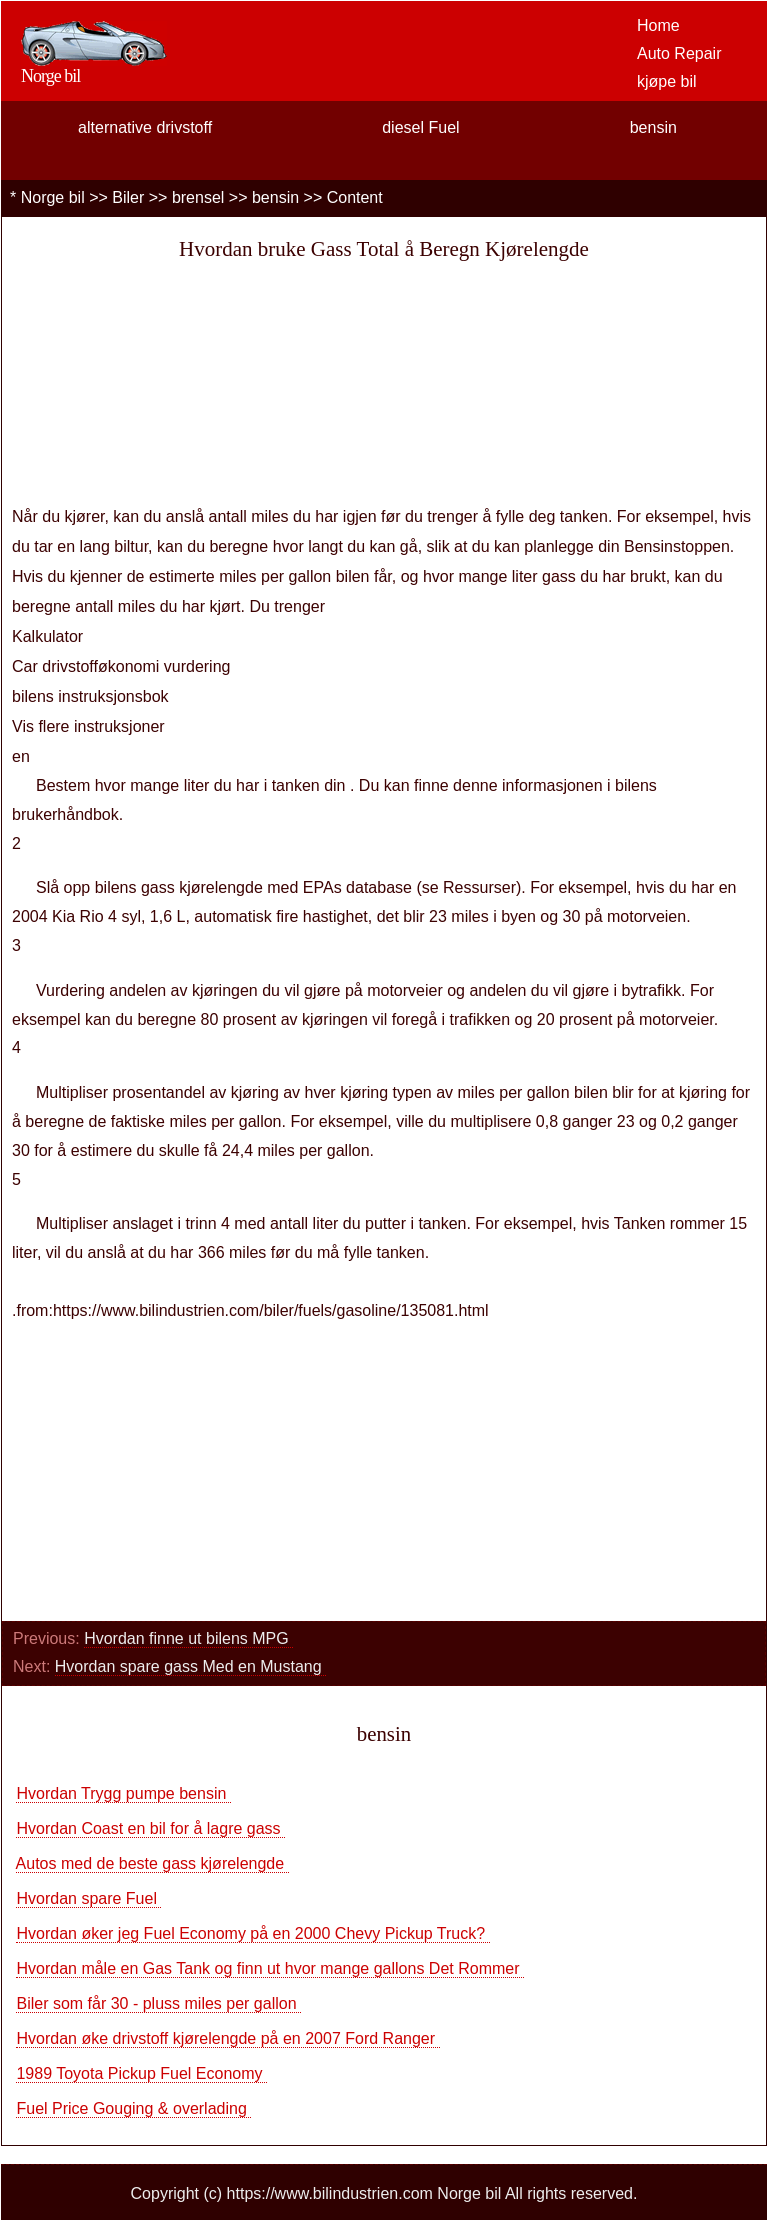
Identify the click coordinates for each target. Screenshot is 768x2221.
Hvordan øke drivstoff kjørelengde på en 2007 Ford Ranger (227, 2038)
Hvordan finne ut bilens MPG (188, 1638)
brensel (198, 197)
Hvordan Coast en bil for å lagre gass (150, 1828)
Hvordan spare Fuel (88, 1898)
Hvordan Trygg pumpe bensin (123, 1793)
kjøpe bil (667, 81)
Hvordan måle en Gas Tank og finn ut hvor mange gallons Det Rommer (270, 1968)
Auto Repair (679, 53)
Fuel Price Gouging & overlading (133, 2108)
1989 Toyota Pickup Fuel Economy (141, 2073)
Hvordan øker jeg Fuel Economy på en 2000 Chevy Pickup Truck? (252, 1933)
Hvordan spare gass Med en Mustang (190, 1666)
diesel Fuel (420, 127)
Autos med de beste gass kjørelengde (152, 1863)
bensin (653, 127)
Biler (128, 197)
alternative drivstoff (145, 127)
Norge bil (53, 197)
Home (658, 25)
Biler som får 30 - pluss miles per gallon (158, 2003)
